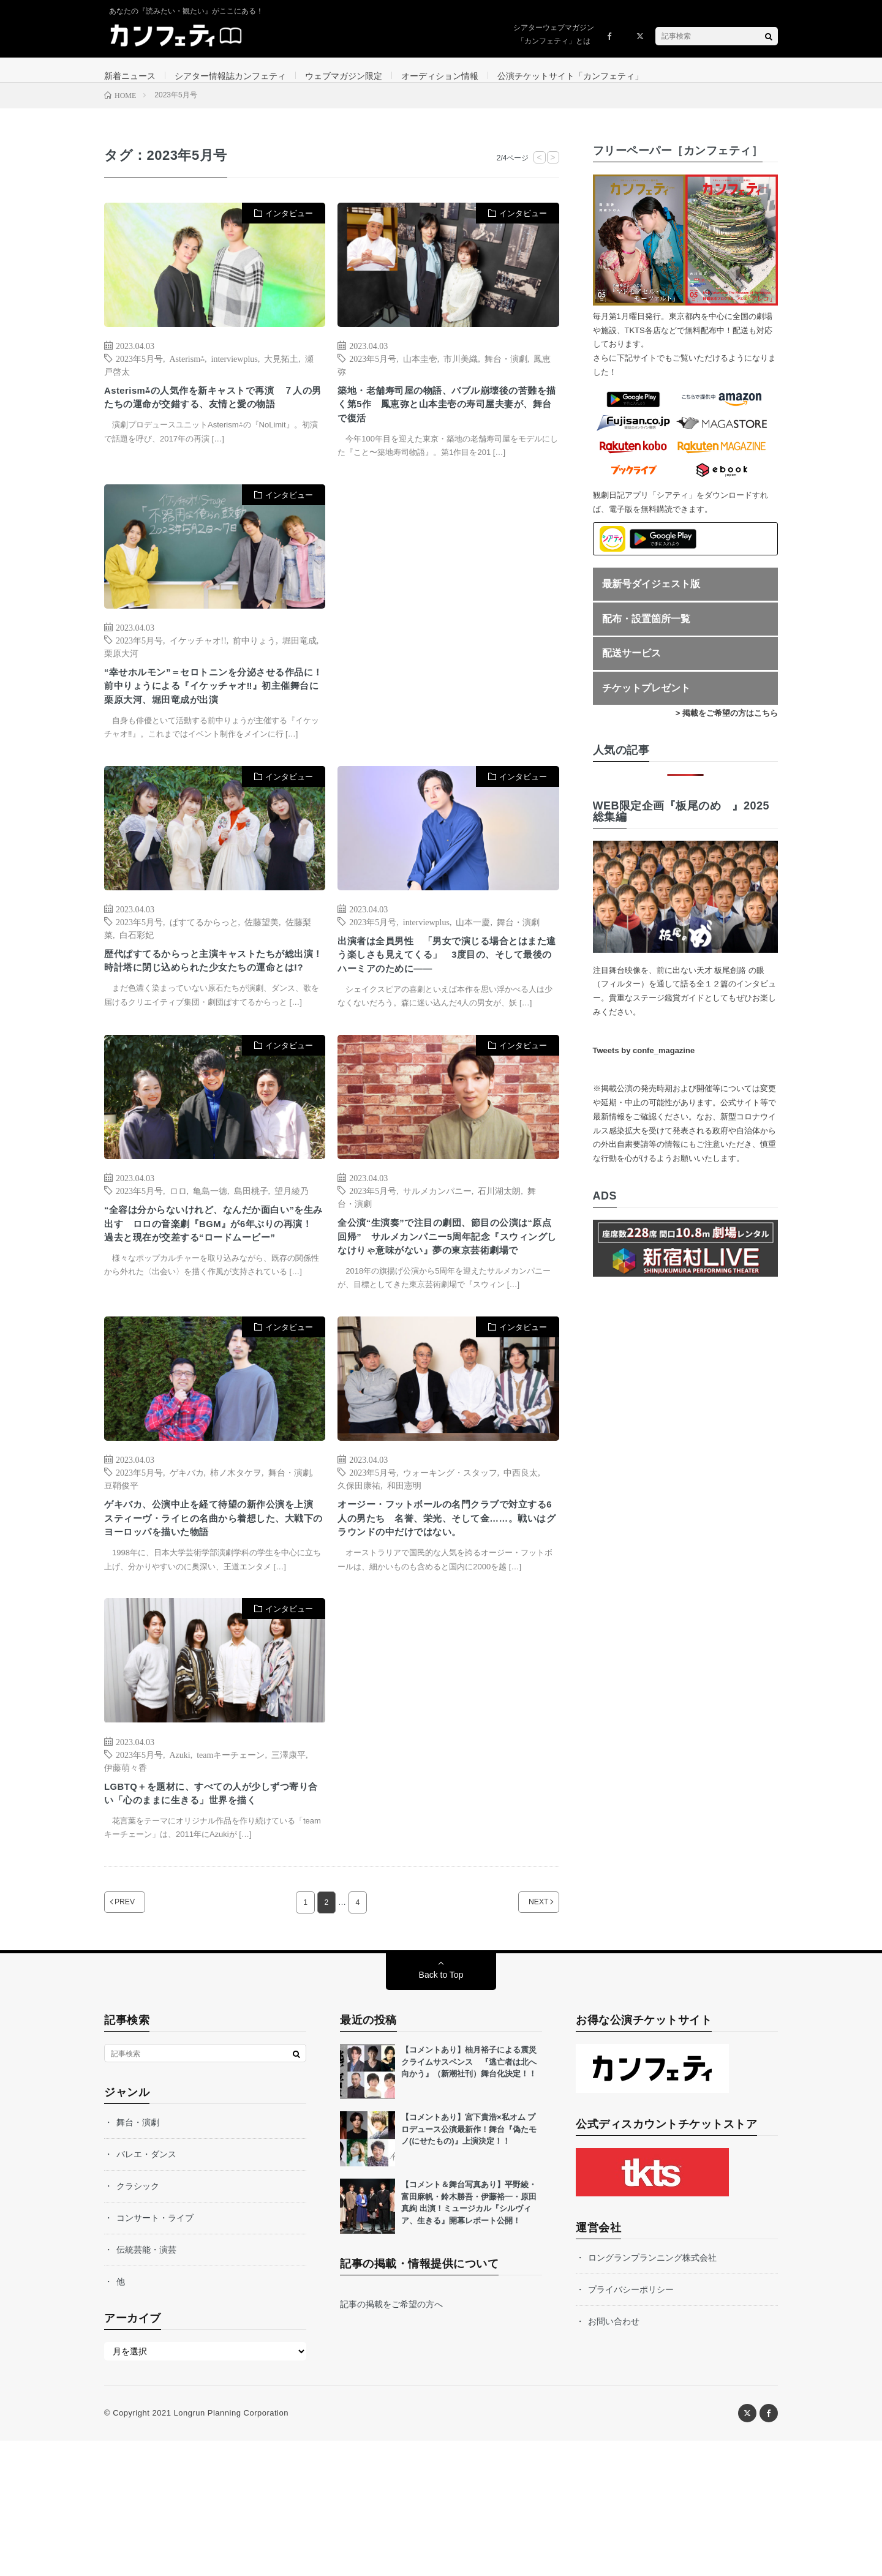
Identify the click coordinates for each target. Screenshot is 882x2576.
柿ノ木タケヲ (236, 1561)
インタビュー (289, 225)
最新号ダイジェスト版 (651, 596)
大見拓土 (281, 370)
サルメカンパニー (437, 1255)
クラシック (137, 2321)
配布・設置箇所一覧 (646, 631)
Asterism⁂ (187, 370)
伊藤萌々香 (125, 1880)
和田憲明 (404, 1574)
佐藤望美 (261, 966)
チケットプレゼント (646, 700)
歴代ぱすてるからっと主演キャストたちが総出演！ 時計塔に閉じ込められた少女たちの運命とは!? (212, 1016)
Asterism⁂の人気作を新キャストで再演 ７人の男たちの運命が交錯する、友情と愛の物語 (212, 420)
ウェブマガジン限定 (343, 76)
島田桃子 (251, 1255)
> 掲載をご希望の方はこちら (727, 725)
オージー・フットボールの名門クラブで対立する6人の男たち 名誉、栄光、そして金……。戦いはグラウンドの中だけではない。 (445, 1620)
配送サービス (631, 666)
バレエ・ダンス (146, 2289)
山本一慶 (473, 966)
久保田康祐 (358, 1574)
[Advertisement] (448, 630)
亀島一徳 (210, 1255)
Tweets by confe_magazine (644, 1062)
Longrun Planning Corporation (230, 2548)
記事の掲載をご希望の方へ (391, 2439)
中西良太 (520, 1561)
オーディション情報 (439, 76)
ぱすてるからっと (204, 966)
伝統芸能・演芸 (146, 2385)
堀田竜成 (299, 660)
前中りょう (254, 660)
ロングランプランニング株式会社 (652, 2393)
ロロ (178, 1255)
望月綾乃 (291, 1255)
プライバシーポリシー (631, 2425)
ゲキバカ (187, 1561)
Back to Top (441, 2110)
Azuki (180, 1867)
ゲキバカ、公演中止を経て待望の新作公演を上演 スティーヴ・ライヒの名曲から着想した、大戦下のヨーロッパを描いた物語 (212, 1611)
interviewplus (234, 370)
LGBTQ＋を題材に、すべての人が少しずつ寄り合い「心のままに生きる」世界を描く (212, 1917)
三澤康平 (288, 1867)
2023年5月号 (139, 370)
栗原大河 (121, 673)
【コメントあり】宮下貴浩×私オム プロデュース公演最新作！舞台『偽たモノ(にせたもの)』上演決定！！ (469, 2264)
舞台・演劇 (505, 370)
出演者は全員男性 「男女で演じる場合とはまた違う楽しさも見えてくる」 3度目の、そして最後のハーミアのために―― (445, 1003)
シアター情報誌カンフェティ (230, 76)
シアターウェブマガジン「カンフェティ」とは (553, 34)
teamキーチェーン (231, 1867)
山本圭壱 (420, 370)
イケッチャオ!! (198, 660)
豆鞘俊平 (121, 1574)
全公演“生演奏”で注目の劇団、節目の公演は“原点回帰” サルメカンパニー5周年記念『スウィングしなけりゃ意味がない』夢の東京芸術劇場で (445, 1314)
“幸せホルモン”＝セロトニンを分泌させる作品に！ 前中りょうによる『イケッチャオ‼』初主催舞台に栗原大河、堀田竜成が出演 (212, 718)
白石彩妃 (136, 979)
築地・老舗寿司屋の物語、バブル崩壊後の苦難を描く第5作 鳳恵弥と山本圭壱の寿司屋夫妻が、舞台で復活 (445, 420)
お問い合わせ (613, 2456)
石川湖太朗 (499, 1255)
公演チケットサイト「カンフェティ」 (570, 76)
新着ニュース (130, 76)
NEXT (523, 2037)
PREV (140, 2037)
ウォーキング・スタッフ (450, 1561)
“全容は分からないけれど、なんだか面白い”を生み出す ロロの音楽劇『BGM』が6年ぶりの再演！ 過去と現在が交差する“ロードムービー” (214, 1301)
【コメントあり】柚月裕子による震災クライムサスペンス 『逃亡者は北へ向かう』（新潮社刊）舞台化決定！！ (469, 2197)
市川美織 (460, 370)
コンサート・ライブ (155, 2353)
